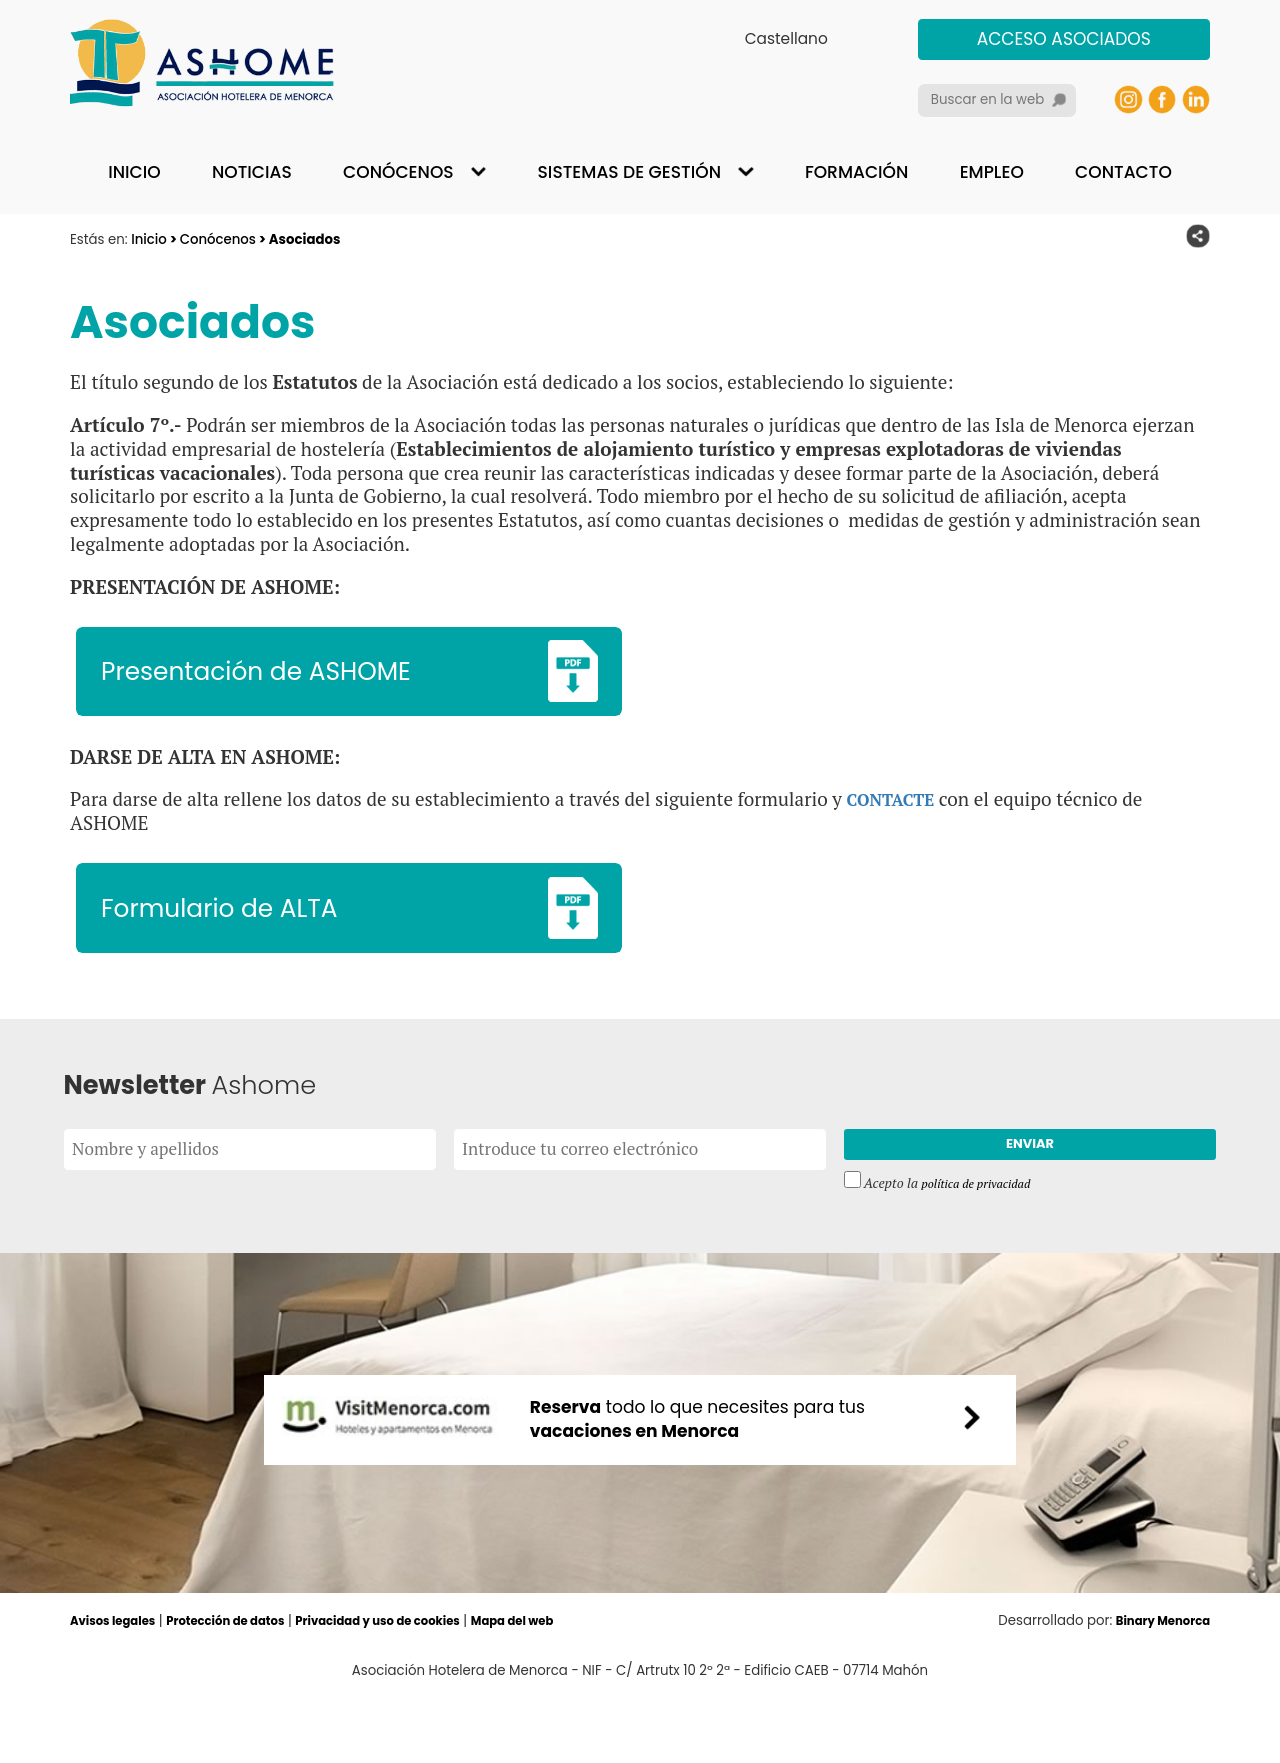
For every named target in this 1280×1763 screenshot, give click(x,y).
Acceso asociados (1064, 39)
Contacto (1123, 172)
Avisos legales (119, 1687)
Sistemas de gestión (629, 172)
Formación (856, 172)
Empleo (992, 172)
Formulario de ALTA (241, 927)
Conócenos (398, 172)
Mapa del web (572, 1687)
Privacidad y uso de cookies (420, 1687)
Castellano (786, 38)
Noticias (252, 172)
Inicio (134, 172)
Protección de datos (247, 1687)
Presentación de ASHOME (283, 677)
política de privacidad (983, 1219)
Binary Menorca (1156, 1687)
